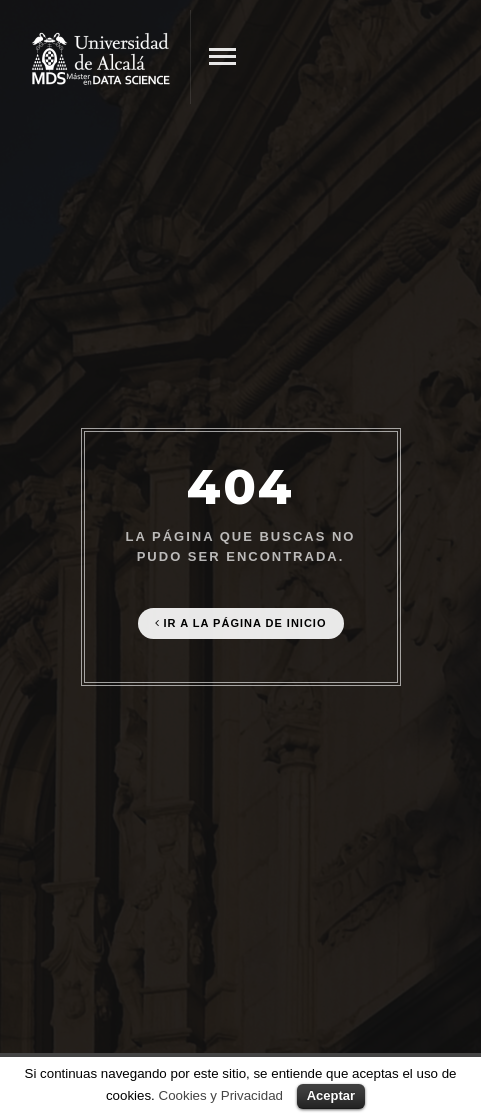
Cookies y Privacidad (221, 1095)
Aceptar (331, 1095)
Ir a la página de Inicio (241, 623)
